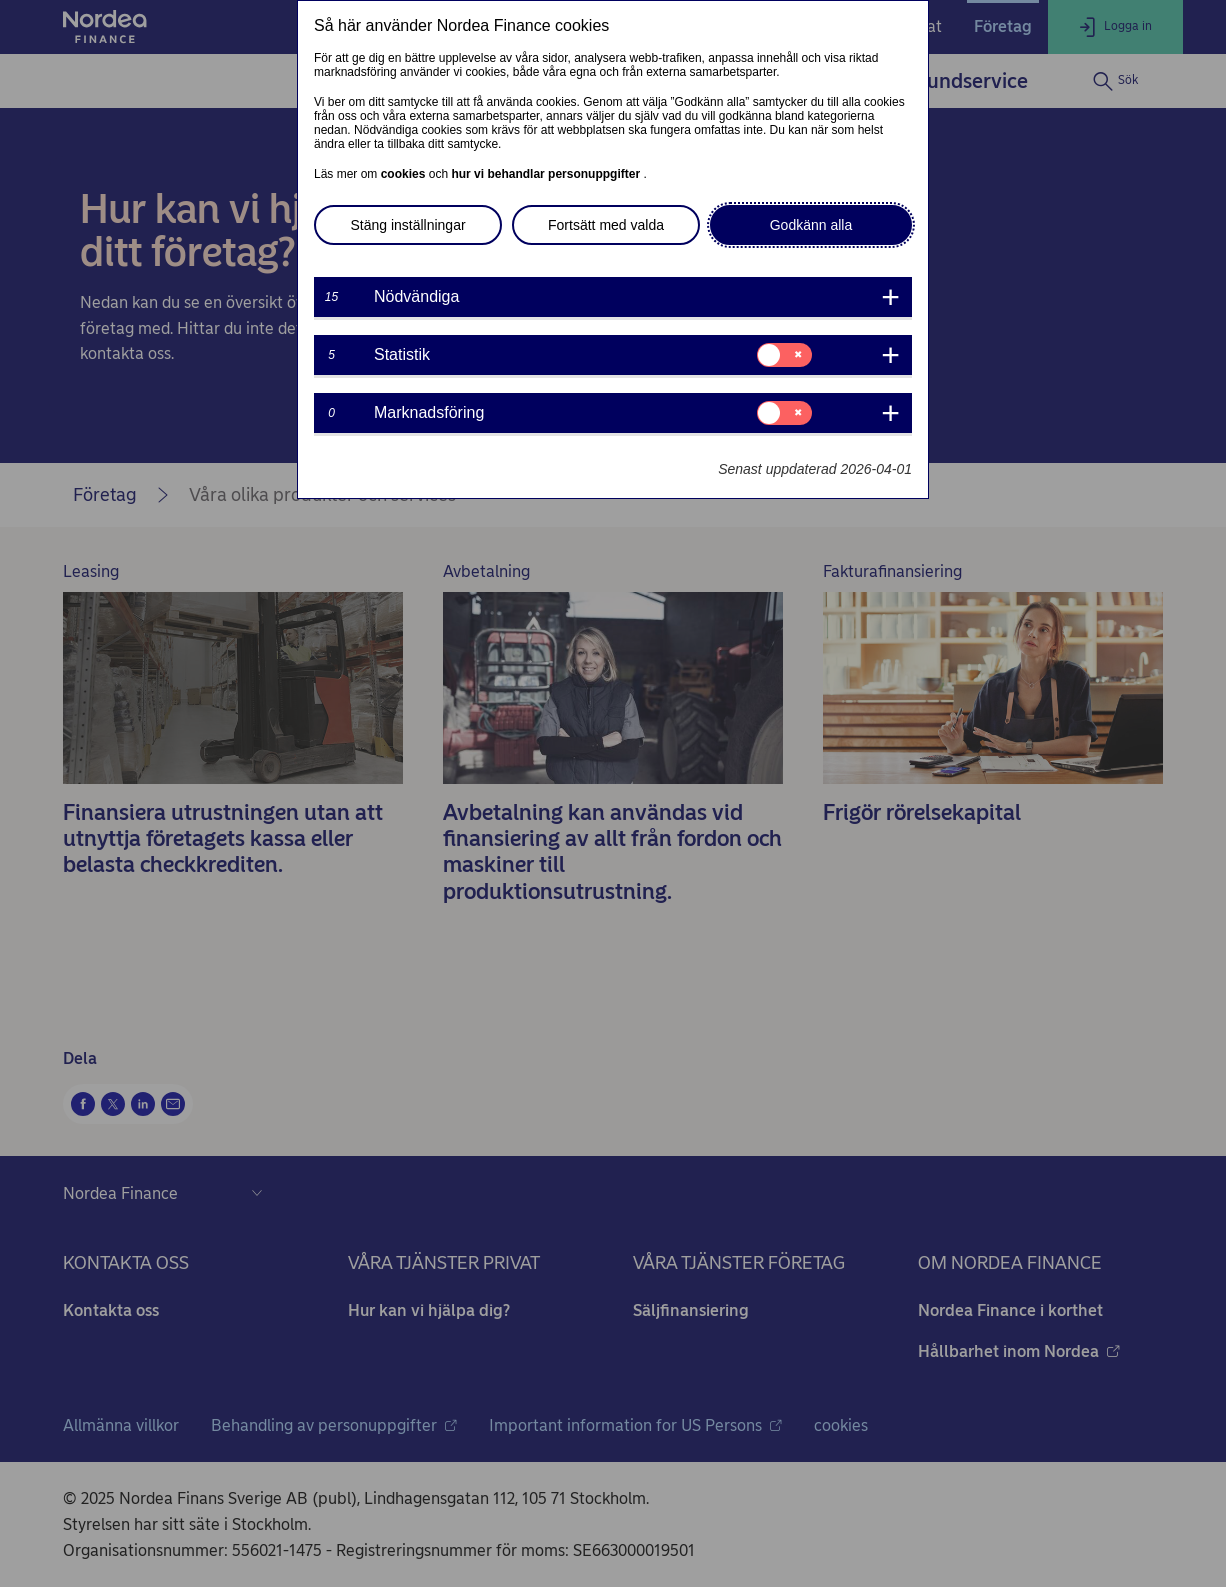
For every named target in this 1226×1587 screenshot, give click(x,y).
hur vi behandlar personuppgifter (547, 174)
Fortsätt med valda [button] (606, 225)
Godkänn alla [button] (811, 225)
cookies (405, 174)
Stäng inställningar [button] (407, 225)
